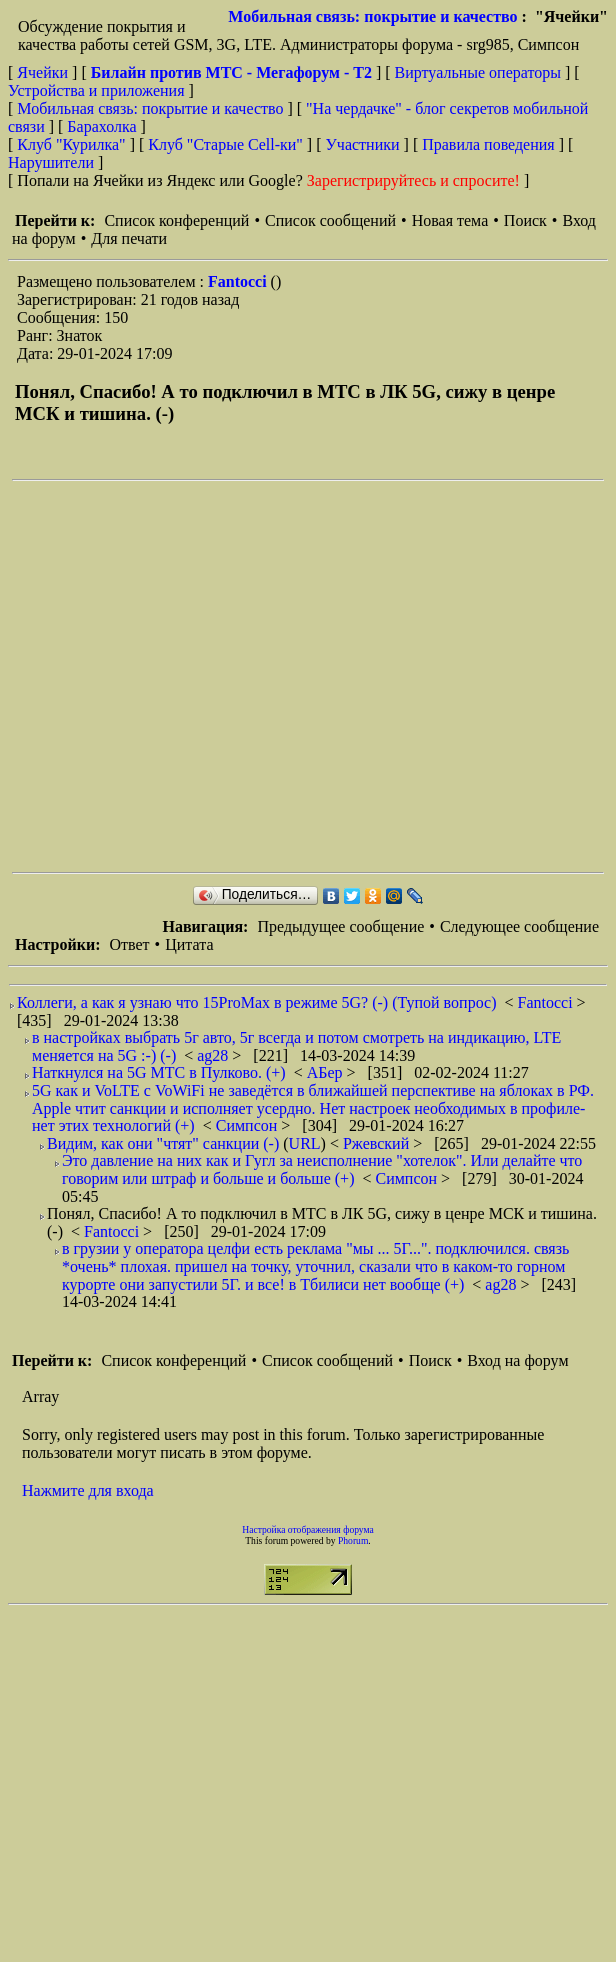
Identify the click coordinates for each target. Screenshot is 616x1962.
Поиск (525, 220)
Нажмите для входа (88, 1490)
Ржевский (378, 1143)
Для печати (129, 238)
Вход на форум (517, 1360)
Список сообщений (330, 220)
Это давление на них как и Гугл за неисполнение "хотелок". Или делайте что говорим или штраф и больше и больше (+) (322, 1169)
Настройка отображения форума (308, 1529)
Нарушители (51, 162)
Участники (363, 144)
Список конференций (176, 220)
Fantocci (239, 281)
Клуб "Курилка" (71, 144)
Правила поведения (488, 144)
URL (305, 1143)
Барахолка (101, 126)
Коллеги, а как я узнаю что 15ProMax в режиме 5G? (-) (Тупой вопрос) (256, 1002)
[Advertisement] (187, 676)
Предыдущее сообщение (340, 926)
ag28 (214, 1055)
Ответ (129, 944)
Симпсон (249, 1125)
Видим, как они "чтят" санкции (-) (163, 1143)
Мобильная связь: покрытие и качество (372, 16)
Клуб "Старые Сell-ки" (225, 144)
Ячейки (44, 72)
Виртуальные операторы (478, 72)
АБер (327, 1072)
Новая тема (450, 220)
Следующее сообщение (519, 926)
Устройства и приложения (96, 90)
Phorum (353, 1540)
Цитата (189, 944)
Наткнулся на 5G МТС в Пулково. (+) (159, 1072)
